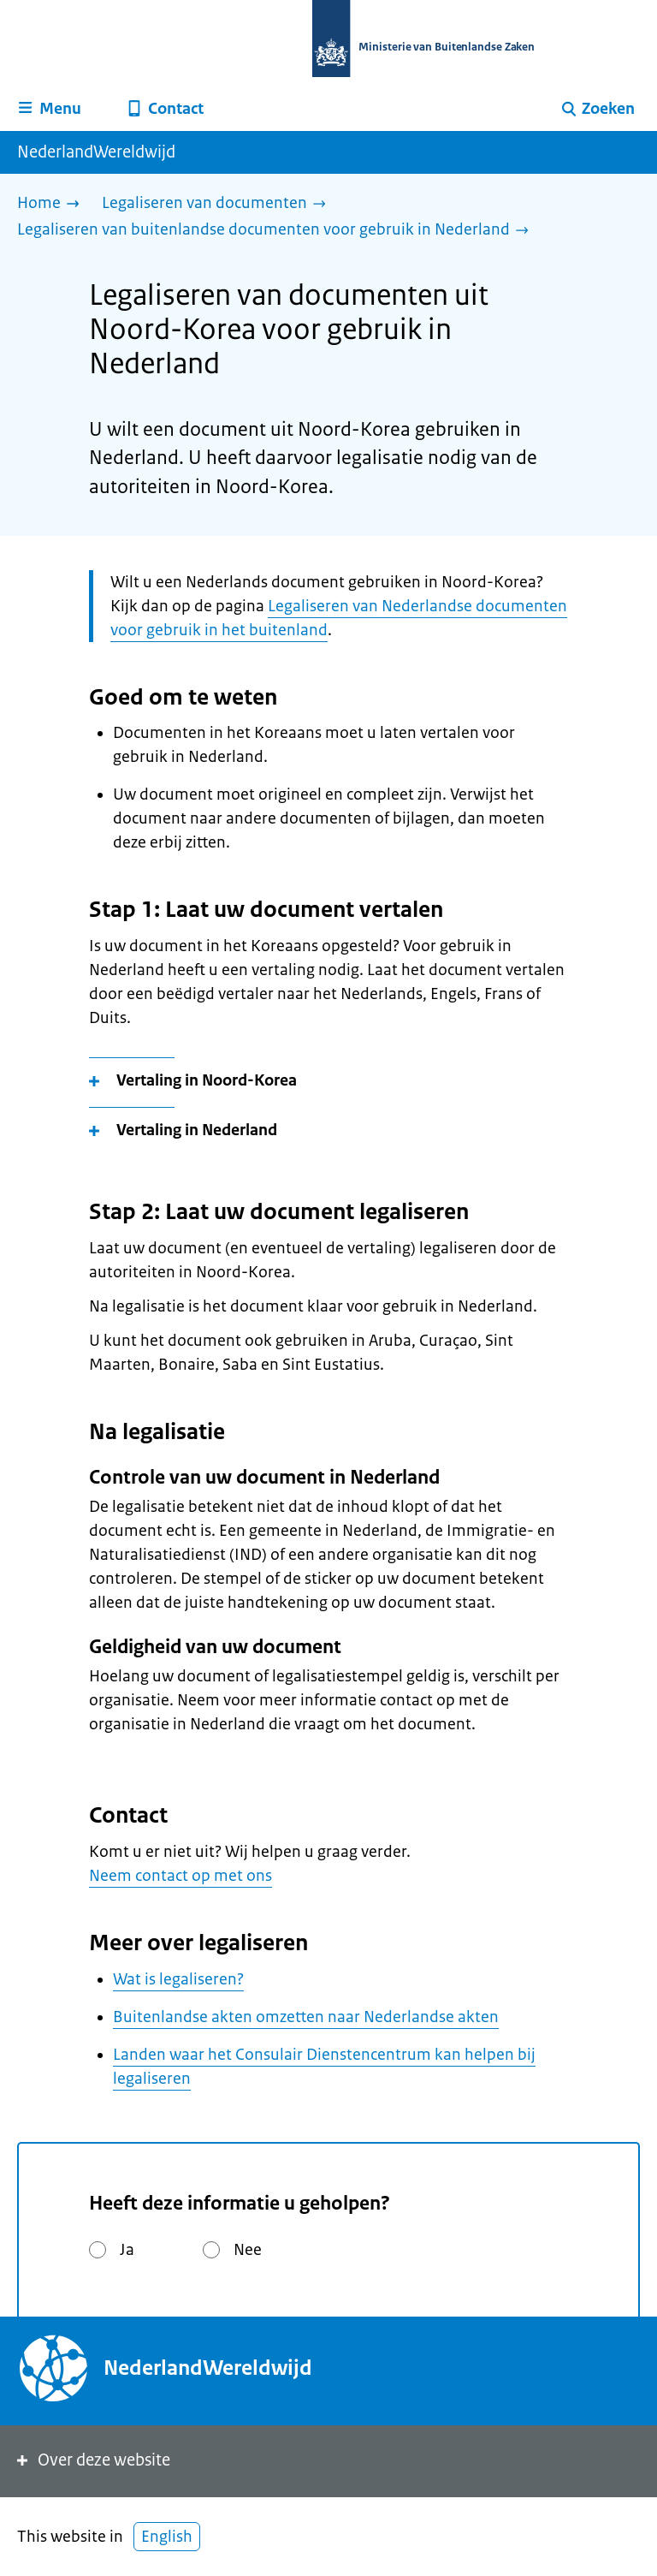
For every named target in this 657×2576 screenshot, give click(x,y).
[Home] (52, 204)
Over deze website (92, 2460)
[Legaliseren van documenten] (218, 204)
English (166, 2536)
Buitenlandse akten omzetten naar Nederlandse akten (306, 2017)
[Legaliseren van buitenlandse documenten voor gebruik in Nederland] (277, 230)
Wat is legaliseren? (178, 1979)
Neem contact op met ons (180, 1875)
